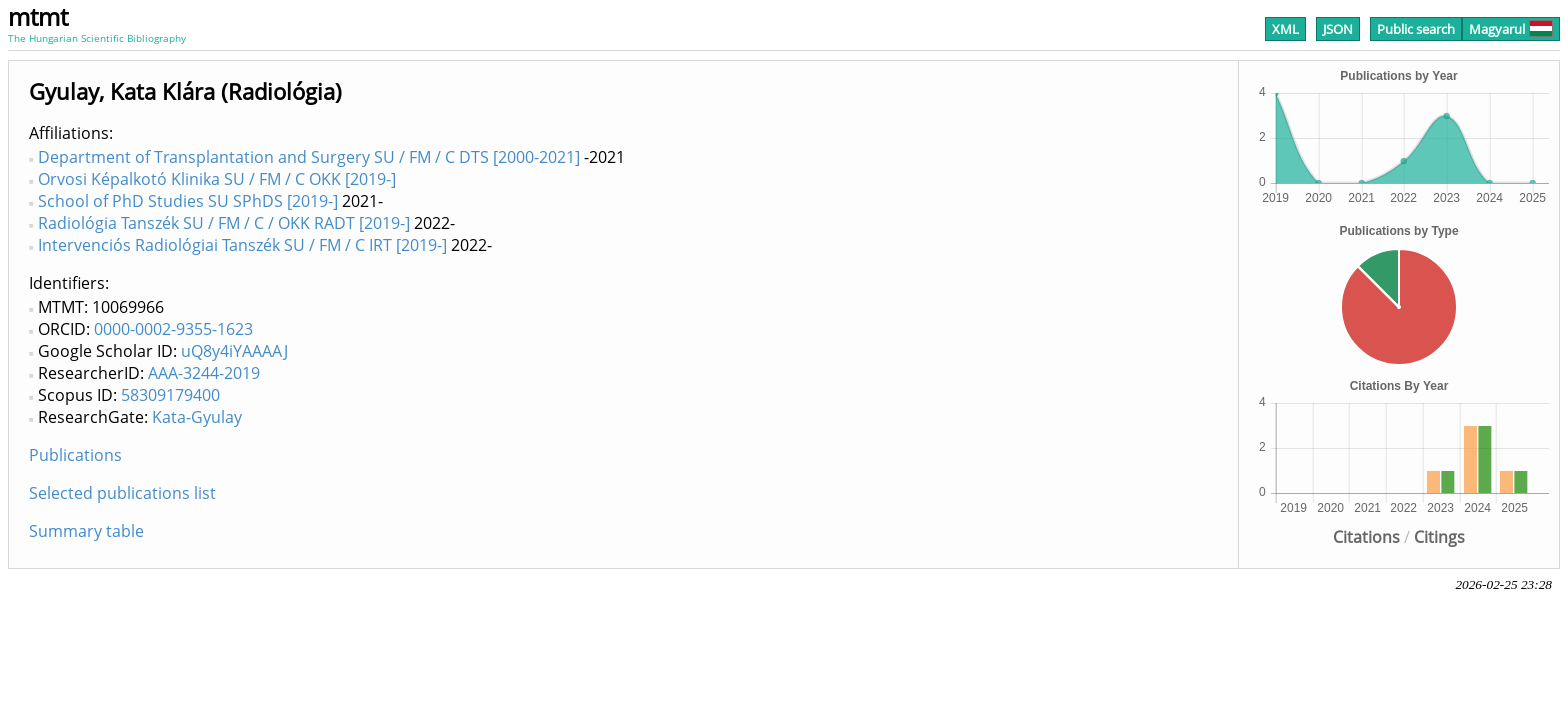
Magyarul (1511, 29)
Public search (1416, 29)
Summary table (86, 531)
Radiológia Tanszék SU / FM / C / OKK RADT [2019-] (224, 223)
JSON (1338, 29)
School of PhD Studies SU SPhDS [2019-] (188, 201)
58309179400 (170, 395)
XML (1285, 29)
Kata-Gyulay (197, 417)
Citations (1366, 537)
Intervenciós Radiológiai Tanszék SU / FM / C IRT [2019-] (242, 245)
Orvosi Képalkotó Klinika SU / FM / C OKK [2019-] (217, 179)
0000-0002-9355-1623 (173, 329)
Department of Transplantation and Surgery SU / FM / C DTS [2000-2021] (309, 157)
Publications (75, 455)
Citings (1439, 537)
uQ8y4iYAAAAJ (234, 351)
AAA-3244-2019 (204, 373)
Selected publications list (122, 493)
